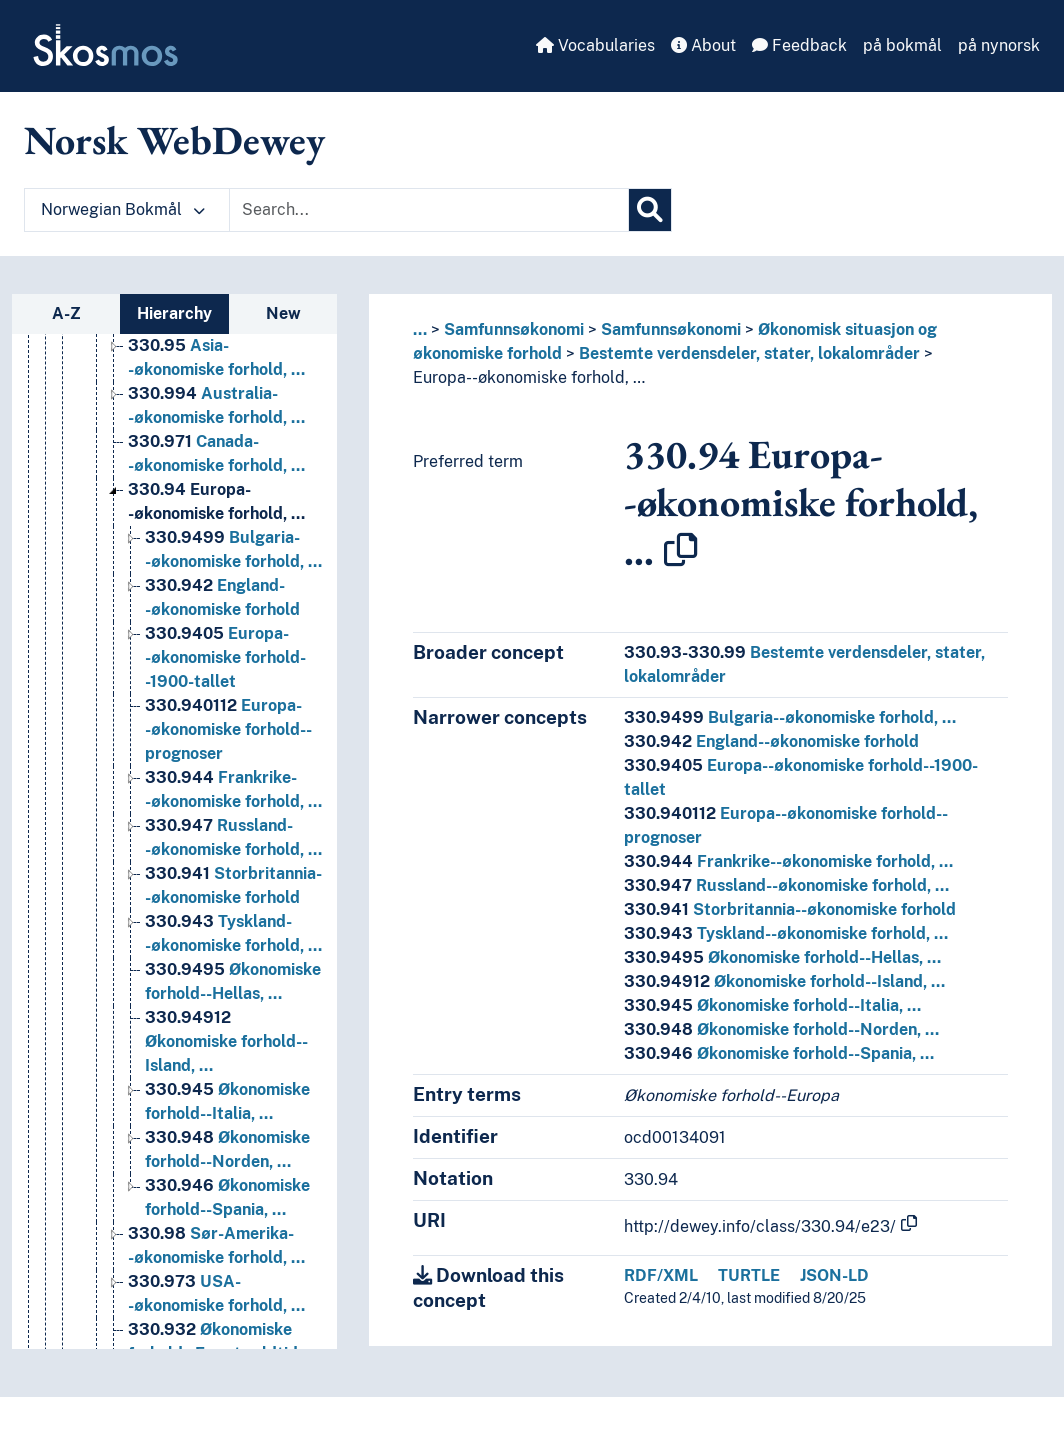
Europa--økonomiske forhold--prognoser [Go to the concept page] (228, 729)
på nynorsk (999, 45)
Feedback (799, 45)
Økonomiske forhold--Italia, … (772, 1005)
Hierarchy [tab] (174, 313)
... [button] (420, 329)
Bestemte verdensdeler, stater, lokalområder (749, 353)
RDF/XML (661, 1275)
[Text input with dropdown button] (429, 210)
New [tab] (283, 313)
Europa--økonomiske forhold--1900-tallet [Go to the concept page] (225, 657)
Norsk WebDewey (174, 140)
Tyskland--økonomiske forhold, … (786, 933)
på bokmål (902, 45)
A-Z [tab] (66, 313)
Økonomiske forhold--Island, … (784, 981)
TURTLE (749, 1275)
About (703, 45)
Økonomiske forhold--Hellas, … (782, 957)
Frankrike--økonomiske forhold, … (788, 861)
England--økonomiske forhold (771, 741)
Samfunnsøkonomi (514, 329)
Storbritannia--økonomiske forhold (790, 909)
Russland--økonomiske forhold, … (786, 885)
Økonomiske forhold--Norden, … (781, 1029)
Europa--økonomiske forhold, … (529, 377)
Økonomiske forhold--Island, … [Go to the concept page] (226, 1041)
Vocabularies (595, 45)
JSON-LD (834, 1275)
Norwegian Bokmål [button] (123, 209)
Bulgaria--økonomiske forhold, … (790, 717)
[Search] (650, 210)
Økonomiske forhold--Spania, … (779, 1053)
